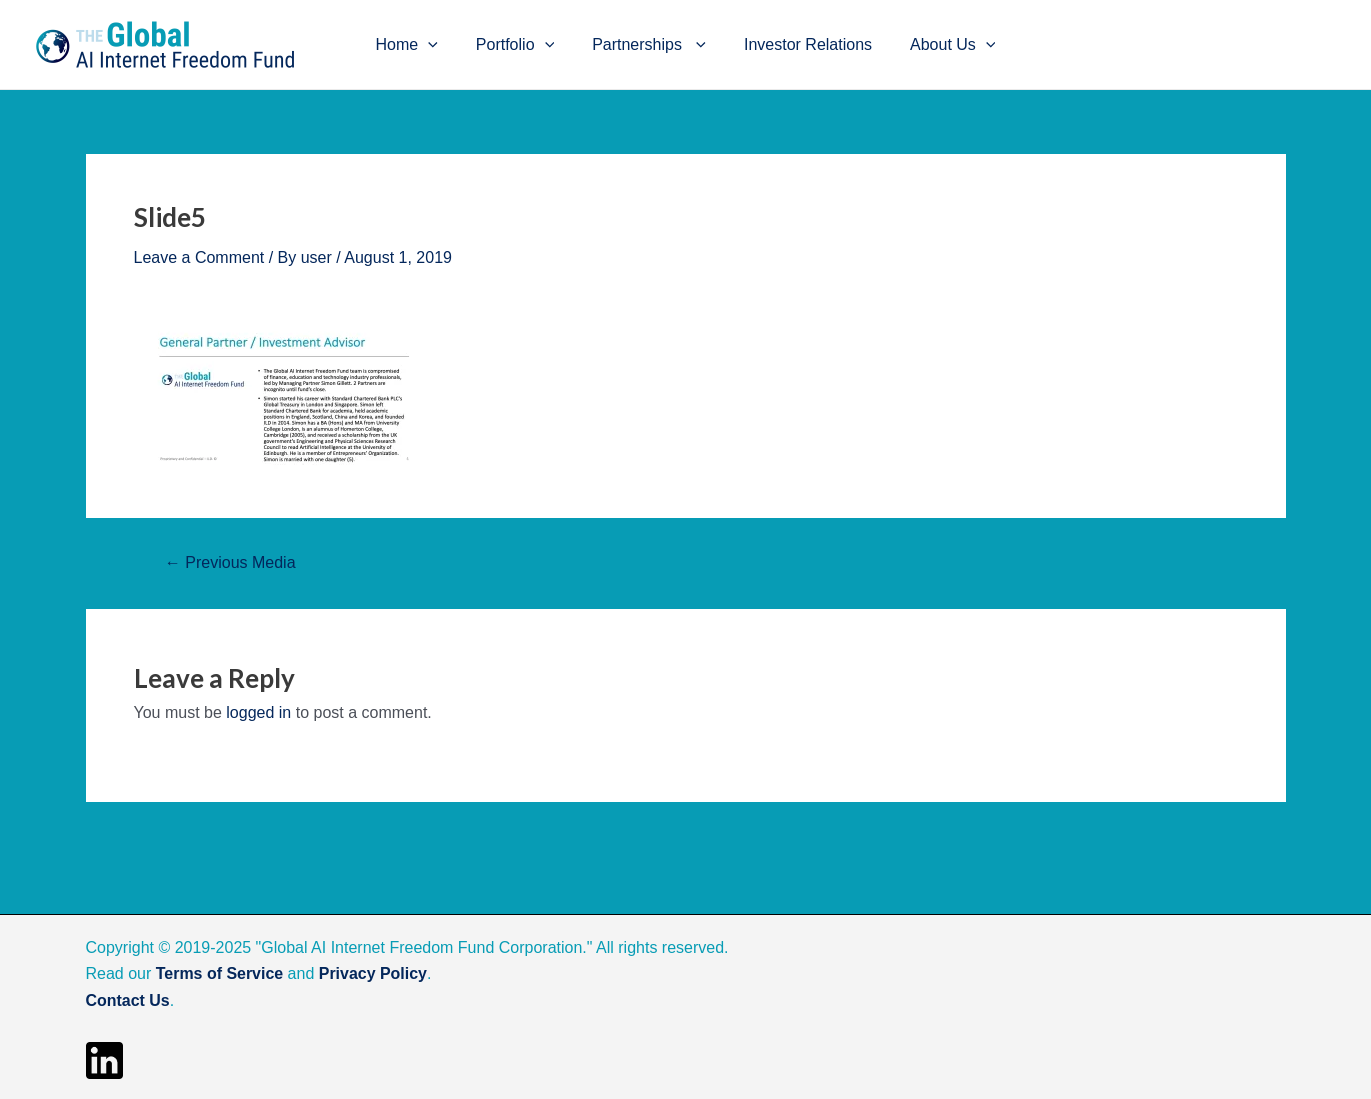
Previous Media (230, 563)
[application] (440, 45)
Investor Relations (802, 44)
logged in (258, 712)
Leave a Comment (199, 257)
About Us (940, 45)
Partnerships (649, 45)
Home (419, 45)
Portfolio (521, 45)
